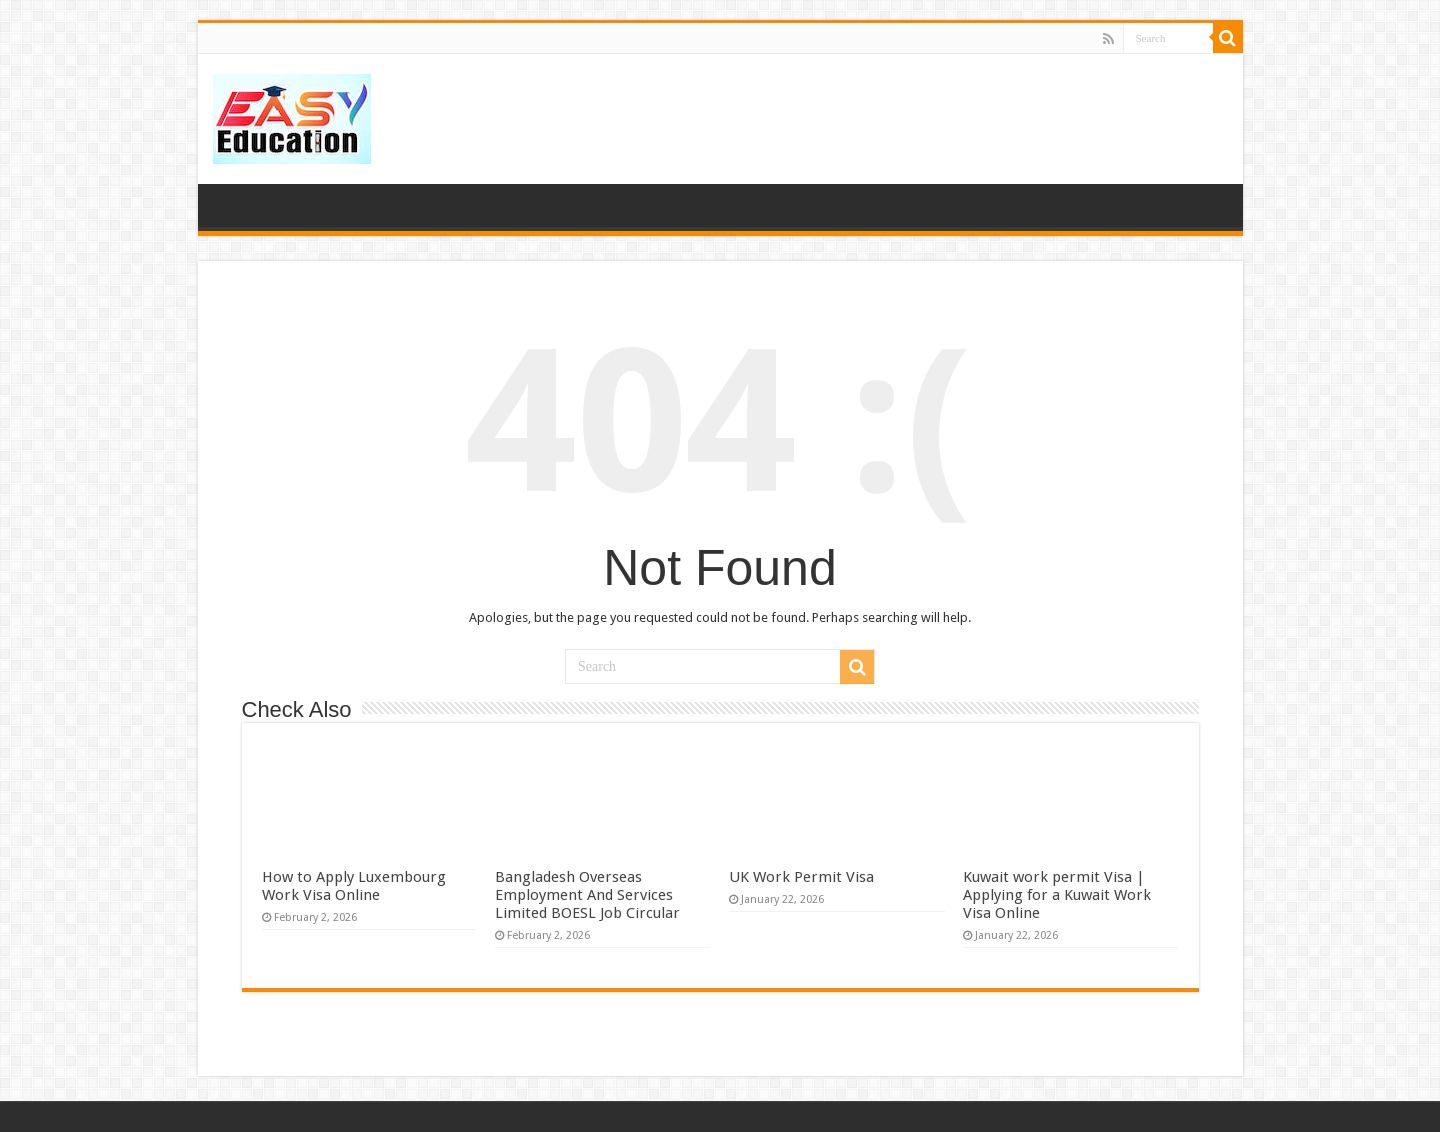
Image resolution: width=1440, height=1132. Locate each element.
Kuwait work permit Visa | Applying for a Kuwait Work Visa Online (1057, 895)
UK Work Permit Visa (801, 877)
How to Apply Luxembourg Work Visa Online (354, 886)
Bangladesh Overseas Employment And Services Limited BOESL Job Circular (587, 895)
